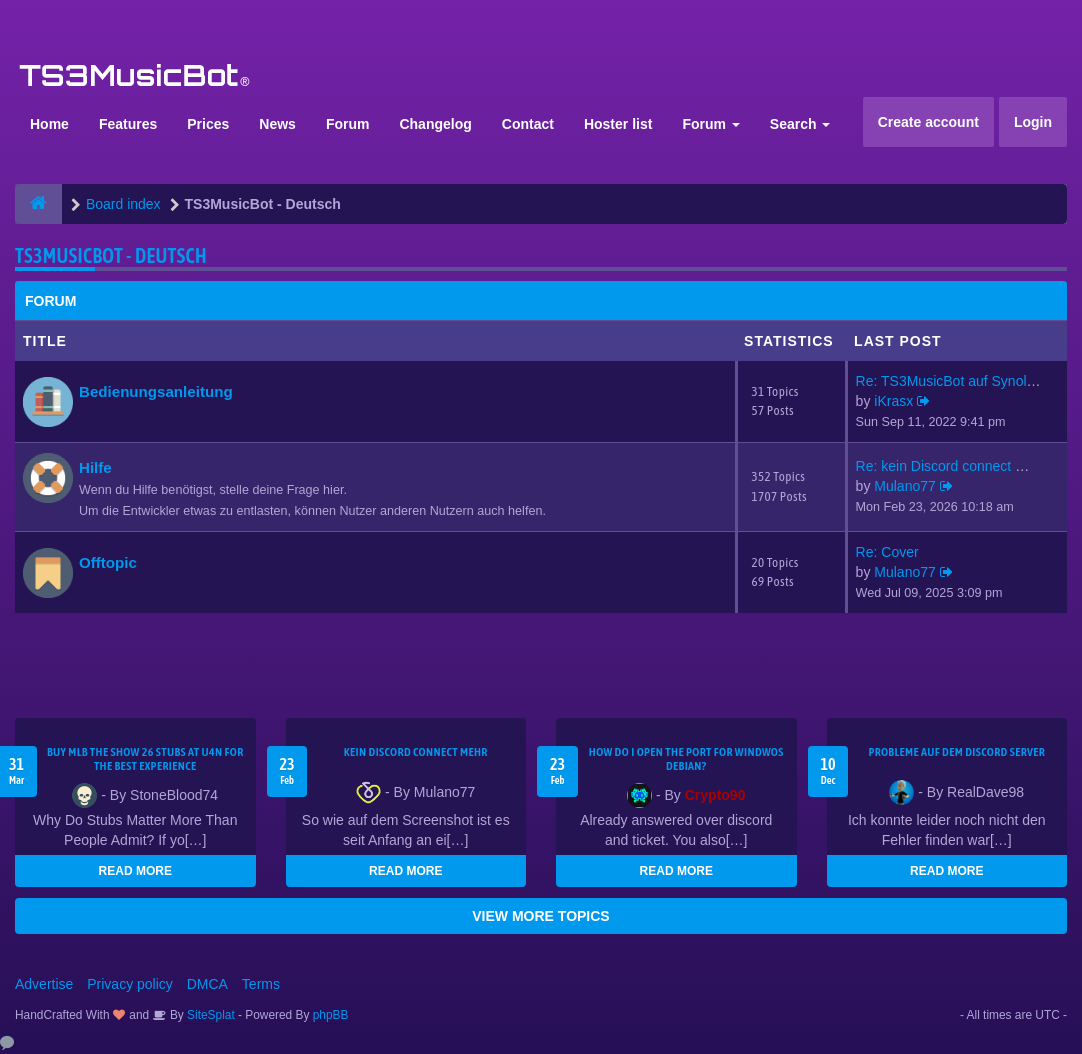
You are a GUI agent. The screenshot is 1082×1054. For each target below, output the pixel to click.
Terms (261, 984)
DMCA (207, 984)
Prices (208, 124)
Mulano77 (905, 486)
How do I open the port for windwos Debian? (686, 759)
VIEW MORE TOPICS (540, 916)
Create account (928, 122)
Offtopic (108, 562)
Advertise (44, 984)
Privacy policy (130, 984)
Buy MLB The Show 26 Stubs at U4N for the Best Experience (145, 759)
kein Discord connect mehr (416, 752)
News (277, 124)
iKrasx (893, 401)
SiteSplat (209, 1015)
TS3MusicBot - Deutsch (111, 255)
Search (800, 124)
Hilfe (95, 467)
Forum (348, 124)
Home (49, 124)
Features (128, 124)
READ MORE (135, 871)
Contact (528, 124)
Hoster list (618, 124)
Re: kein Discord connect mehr (951, 466)
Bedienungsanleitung (156, 391)
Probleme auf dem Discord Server (956, 752)
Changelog (435, 124)
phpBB (331, 1015)
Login (1033, 122)
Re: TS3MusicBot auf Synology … (961, 381)
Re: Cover (887, 552)
